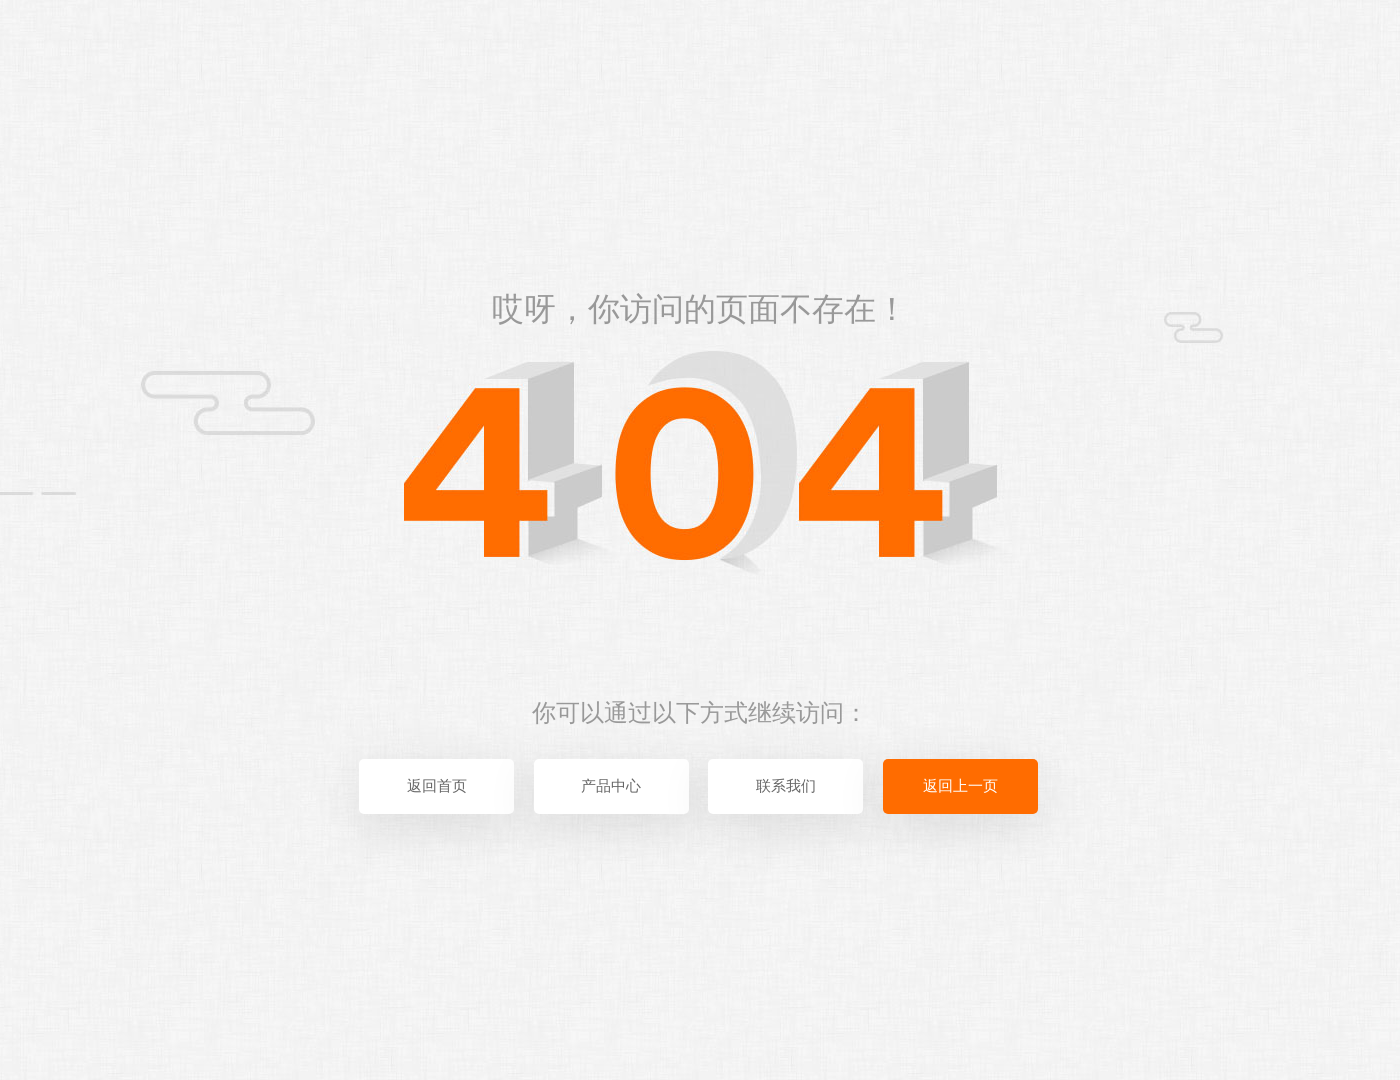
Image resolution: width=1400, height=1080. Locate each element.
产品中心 (611, 786)
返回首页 (437, 786)
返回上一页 (960, 786)
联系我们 (786, 786)
